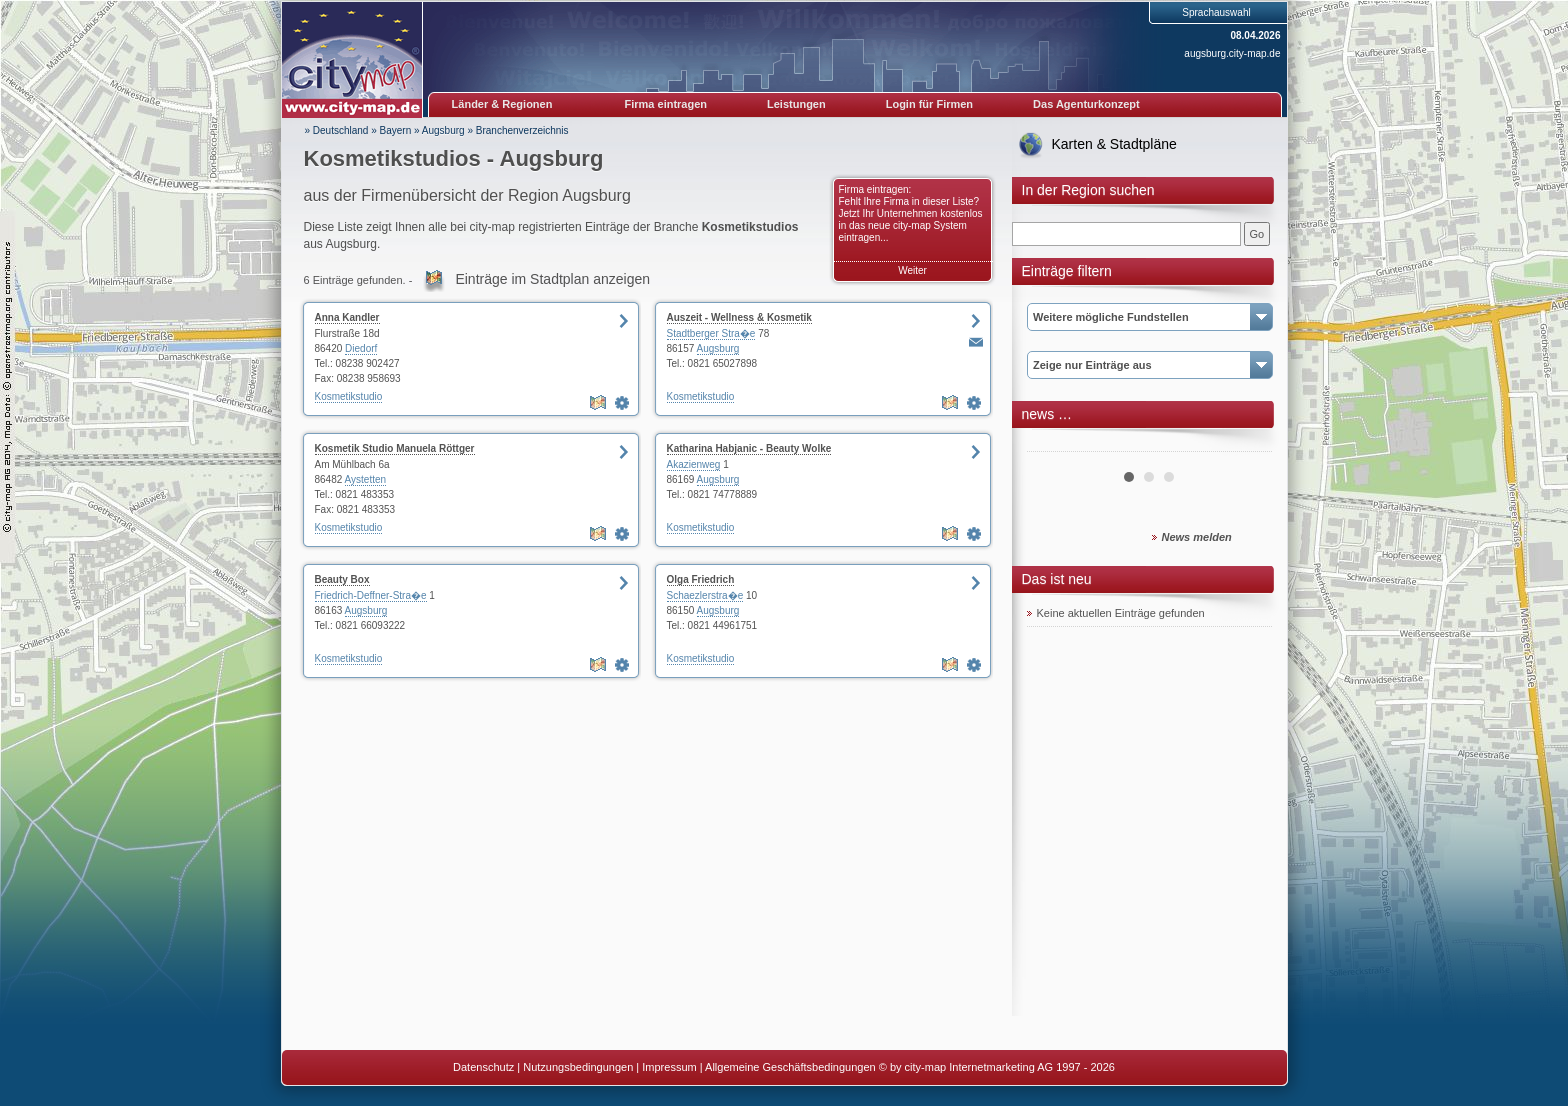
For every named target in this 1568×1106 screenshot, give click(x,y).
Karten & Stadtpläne (1114, 144)
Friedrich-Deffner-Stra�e (371, 595)
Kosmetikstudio (349, 396)
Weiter (912, 270)
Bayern (396, 130)
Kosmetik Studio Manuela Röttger (395, 448)
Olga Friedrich (701, 579)
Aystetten (366, 479)
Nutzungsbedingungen (578, 1067)
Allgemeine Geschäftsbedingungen (790, 1067)
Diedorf (361, 348)
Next (1246, 444)
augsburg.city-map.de (1232, 53)
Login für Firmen (929, 104)
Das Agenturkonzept (1086, 104)
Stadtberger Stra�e (711, 333)
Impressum (669, 1067)
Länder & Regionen (502, 104)
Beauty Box (342, 579)
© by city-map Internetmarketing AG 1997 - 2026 (997, 1067)
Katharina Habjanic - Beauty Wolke (749, 448)
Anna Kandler (347, 317)
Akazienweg (694, 464)
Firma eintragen (666, 104)
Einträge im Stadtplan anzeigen (552, 279)
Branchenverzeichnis (522, 130)
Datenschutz (483, 1067)
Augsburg (443, 130)
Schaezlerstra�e (705, 595)
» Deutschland (337, 130)
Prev (1053, 444)
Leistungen (796, 104)
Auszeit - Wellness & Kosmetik (739, 317)
